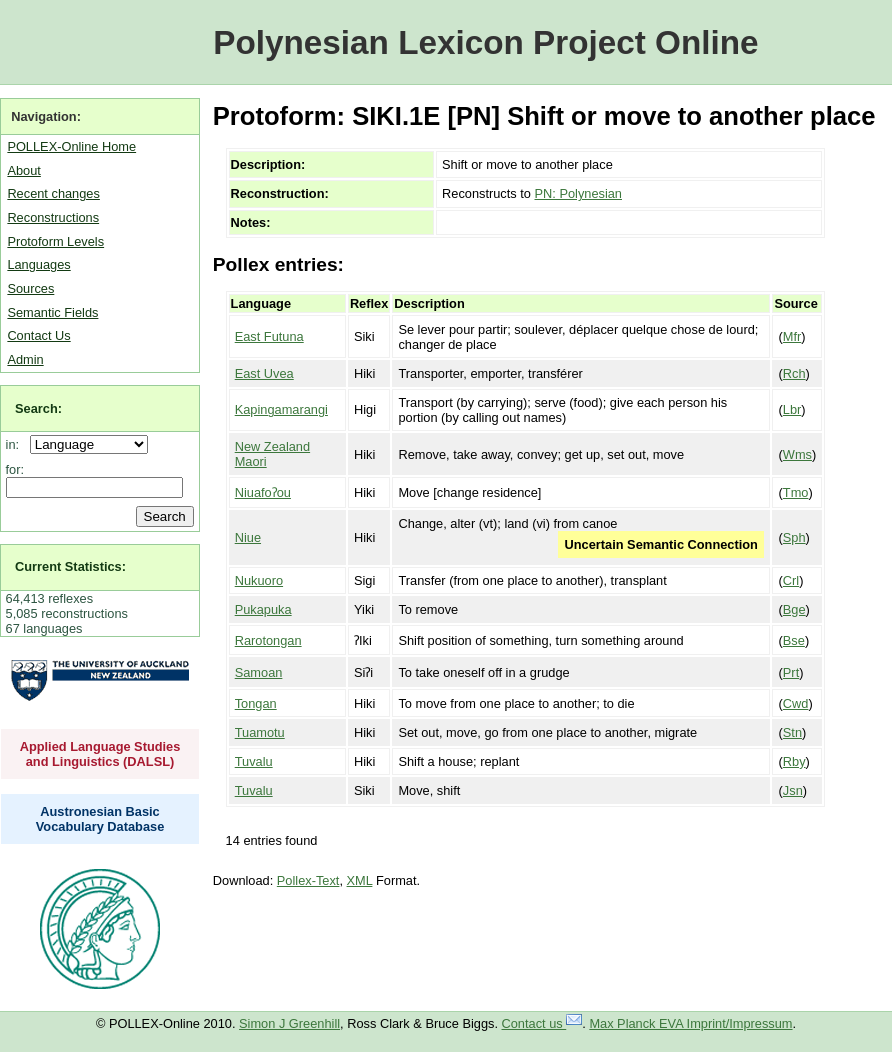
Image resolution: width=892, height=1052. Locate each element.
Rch (794, 373)
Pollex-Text (308, 880)
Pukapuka (263, 609)
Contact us (542, 1023)
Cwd (796, 703)
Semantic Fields (52, 312)
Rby (794, 761)
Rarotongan (268, 640)
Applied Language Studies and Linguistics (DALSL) (100, 754)
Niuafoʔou (263, 492)
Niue (248, 537)
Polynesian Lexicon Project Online (485, 42)
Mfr (792, 336)
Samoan (259, 672)
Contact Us (38, 335)
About (23, 170)
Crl (791, 580)
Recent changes (53, 193)
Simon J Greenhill (289, 1023)
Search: (38, 408)
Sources (30, 288)
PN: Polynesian (579, 193)
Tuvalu (254, 761)
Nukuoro (259, 580)
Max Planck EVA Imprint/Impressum (690, 1023)
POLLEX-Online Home (71, 146)
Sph (794, 537)
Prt (791, 672)
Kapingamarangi (281, 409)
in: (16, 444)
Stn (792, 732)
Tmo (796, 492)
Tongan (256, 703)
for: (15, 469)
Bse (794, 640)
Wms (797, 454)
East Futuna (269, 336)
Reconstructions (53, 217)
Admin (25, 359)
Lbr (792, 409)
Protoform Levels (55, 241)
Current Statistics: (70, 566)
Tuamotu (260, 732)
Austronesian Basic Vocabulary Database (100, 819)
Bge (794, 609)
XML (360, 880)
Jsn (793, 790)
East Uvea (264, 373)
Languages (38, 264)
